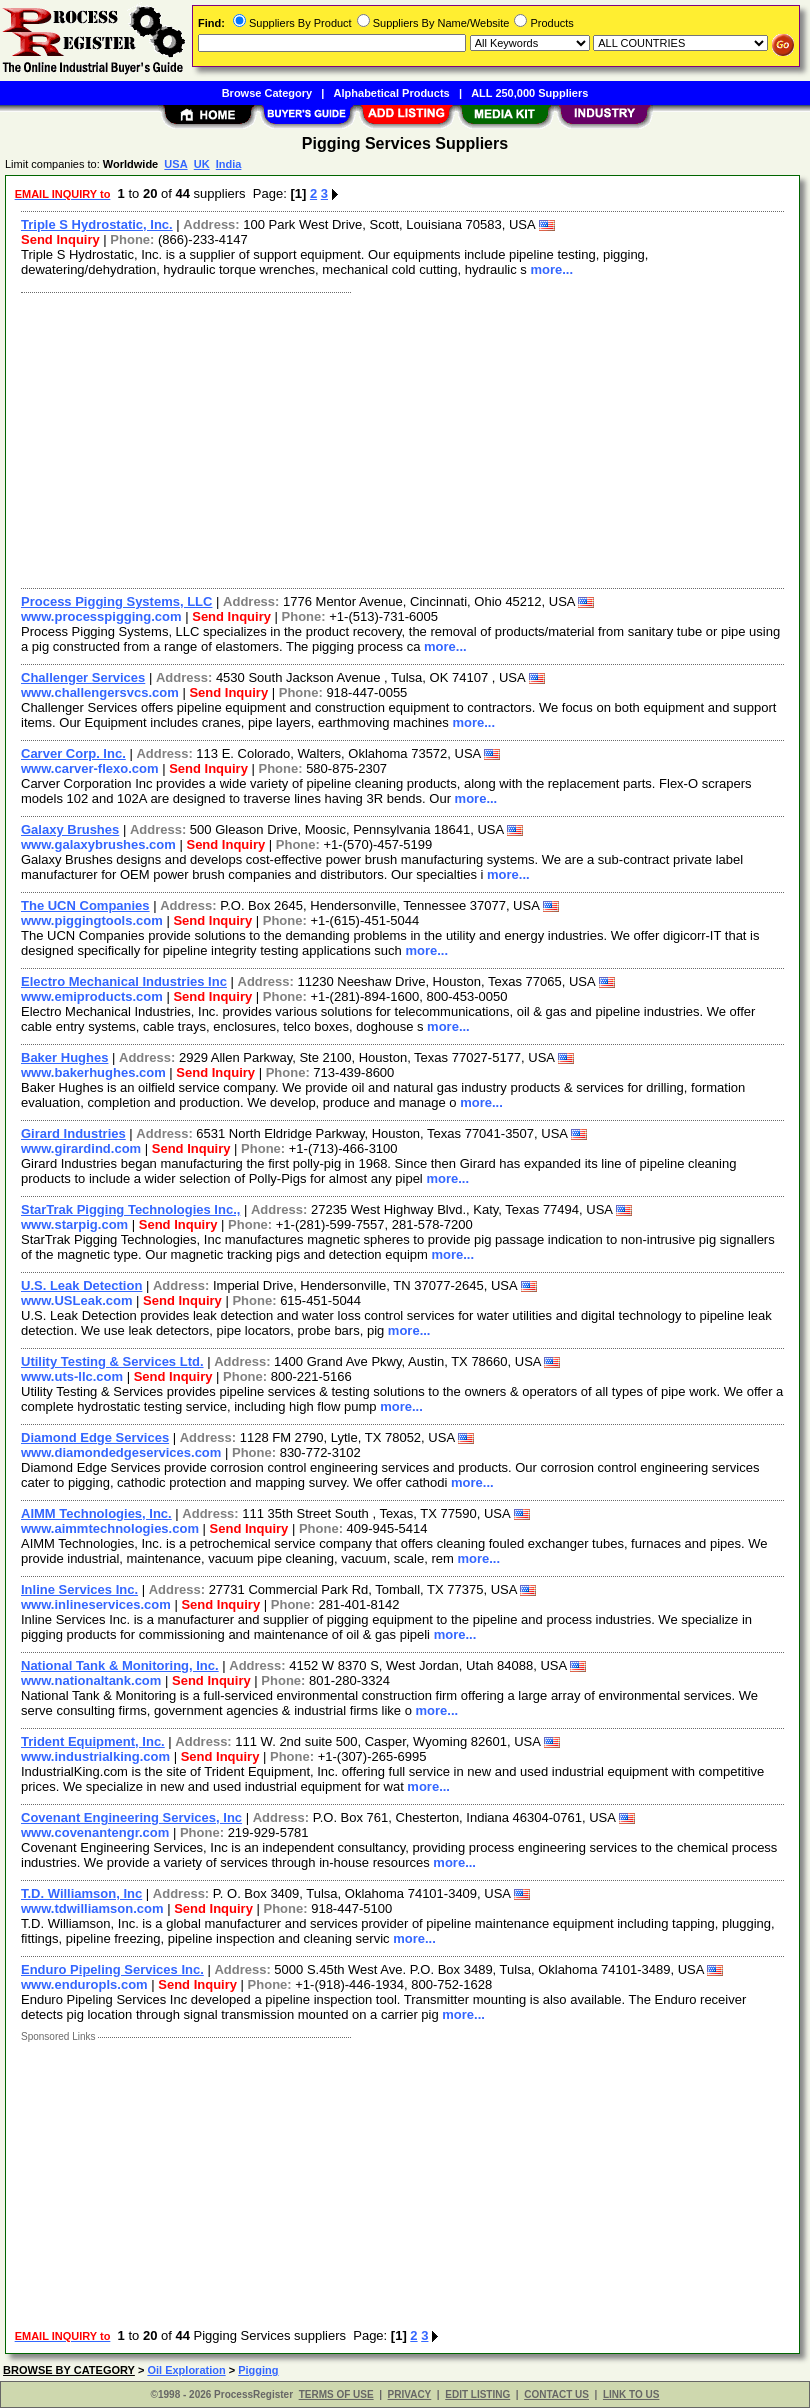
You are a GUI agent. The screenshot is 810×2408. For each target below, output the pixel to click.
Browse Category (267, 93)
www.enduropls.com (84, 1984)
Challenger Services (83, 677)
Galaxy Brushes (70, 829)
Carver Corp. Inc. (73, 753)
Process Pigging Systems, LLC (116, 601)
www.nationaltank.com (91, 1680)
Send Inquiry (60, 239)
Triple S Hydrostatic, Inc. (97, 224)
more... (551, 269)
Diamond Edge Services (95, 1437)
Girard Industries (73, 1133)
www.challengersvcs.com (100, 692)
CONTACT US (556, 2394)
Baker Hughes (64, 1057)
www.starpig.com (74, 1224)
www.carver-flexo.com (90, 768)
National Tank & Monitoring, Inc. (120, 1665)
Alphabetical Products (392, 93)
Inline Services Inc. (79, 1589)
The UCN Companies (85, 905)
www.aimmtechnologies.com (110, 1528)
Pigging (258, 2370)
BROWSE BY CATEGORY (69, 2370)
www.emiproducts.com (92, 996)
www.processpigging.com (101, 616)
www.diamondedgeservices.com (121, 1452)
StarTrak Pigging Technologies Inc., (130, 1209)
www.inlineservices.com (96, 1604)
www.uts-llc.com (72, 1376)
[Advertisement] (398, 438)
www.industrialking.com (95, 1756)
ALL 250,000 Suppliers (529, 93)
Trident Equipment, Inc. (93, 1741)
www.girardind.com (81, 1148)
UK (202, 164)
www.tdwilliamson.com (92, 1908)
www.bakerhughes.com (93, 1072)
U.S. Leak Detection (81, 1285)
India (229, 164)
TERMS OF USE (336, 2394)
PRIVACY (410, 2394)
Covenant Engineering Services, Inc (131, 1817)
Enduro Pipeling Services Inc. (112, 1969)
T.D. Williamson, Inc (81, 1893)
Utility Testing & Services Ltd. (112, 1361)
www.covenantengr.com (95, 1832)
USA (175, 164)
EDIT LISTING (477, 2394)
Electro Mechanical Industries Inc (124, 981)
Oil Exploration (186, 2370)
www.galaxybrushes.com (98, 844)
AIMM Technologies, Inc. (96, 1513)
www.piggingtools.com (92, 920)
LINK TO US (631, 2394)
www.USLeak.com (77, 1300)
